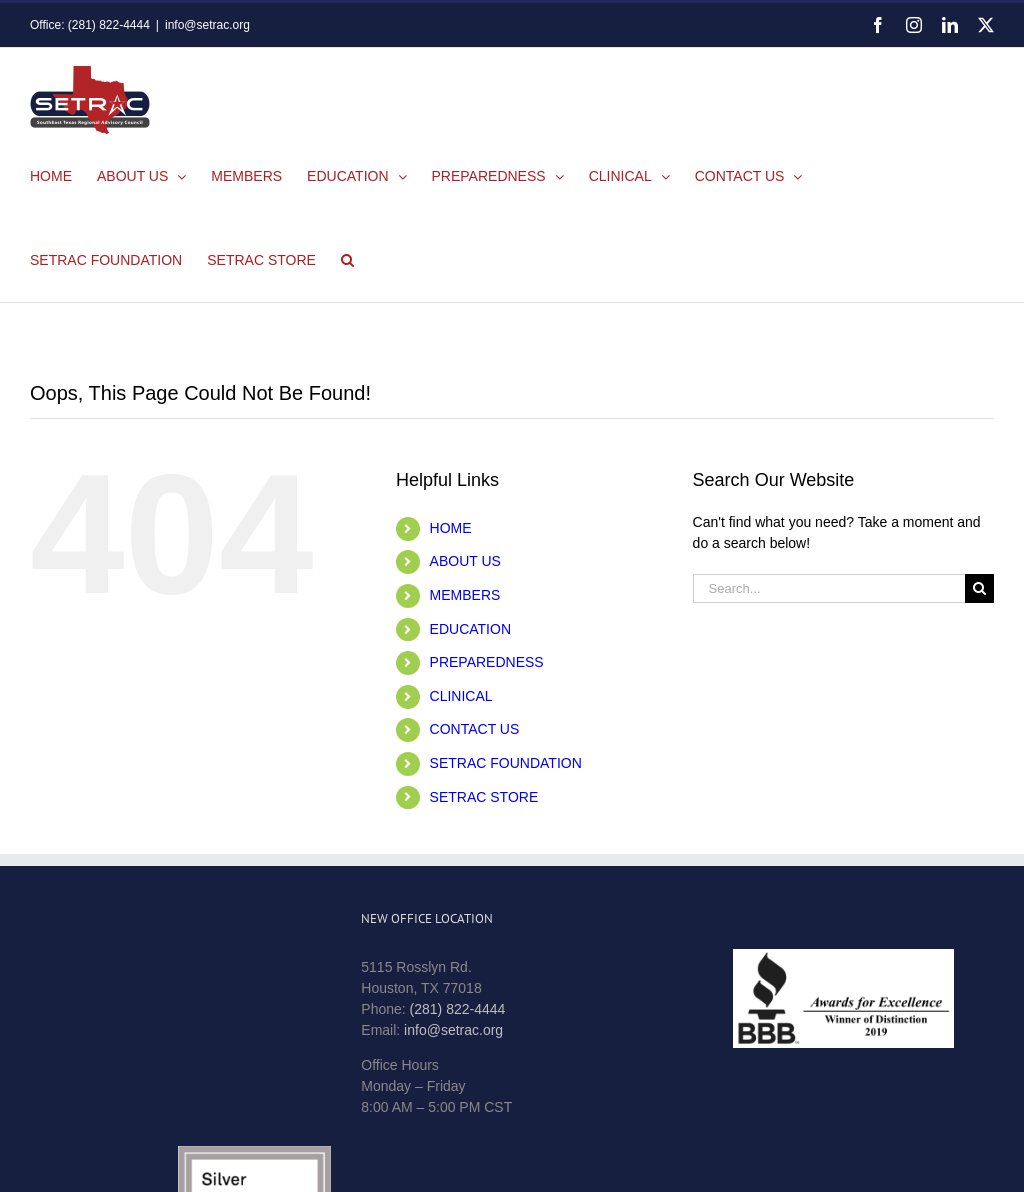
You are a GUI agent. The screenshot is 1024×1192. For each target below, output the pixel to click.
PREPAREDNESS (487, 662)
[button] (347, 260)
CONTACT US (475, 729)
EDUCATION (470, 629)
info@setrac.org (207, 25)
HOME (451, 528)
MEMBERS (465, 595)
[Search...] (829, 588)
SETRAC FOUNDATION (506, 763)
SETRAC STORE (484, 797)
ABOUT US (465, 561)
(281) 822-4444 (458, 1009)
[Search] (979, 588)
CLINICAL (461, 696)
